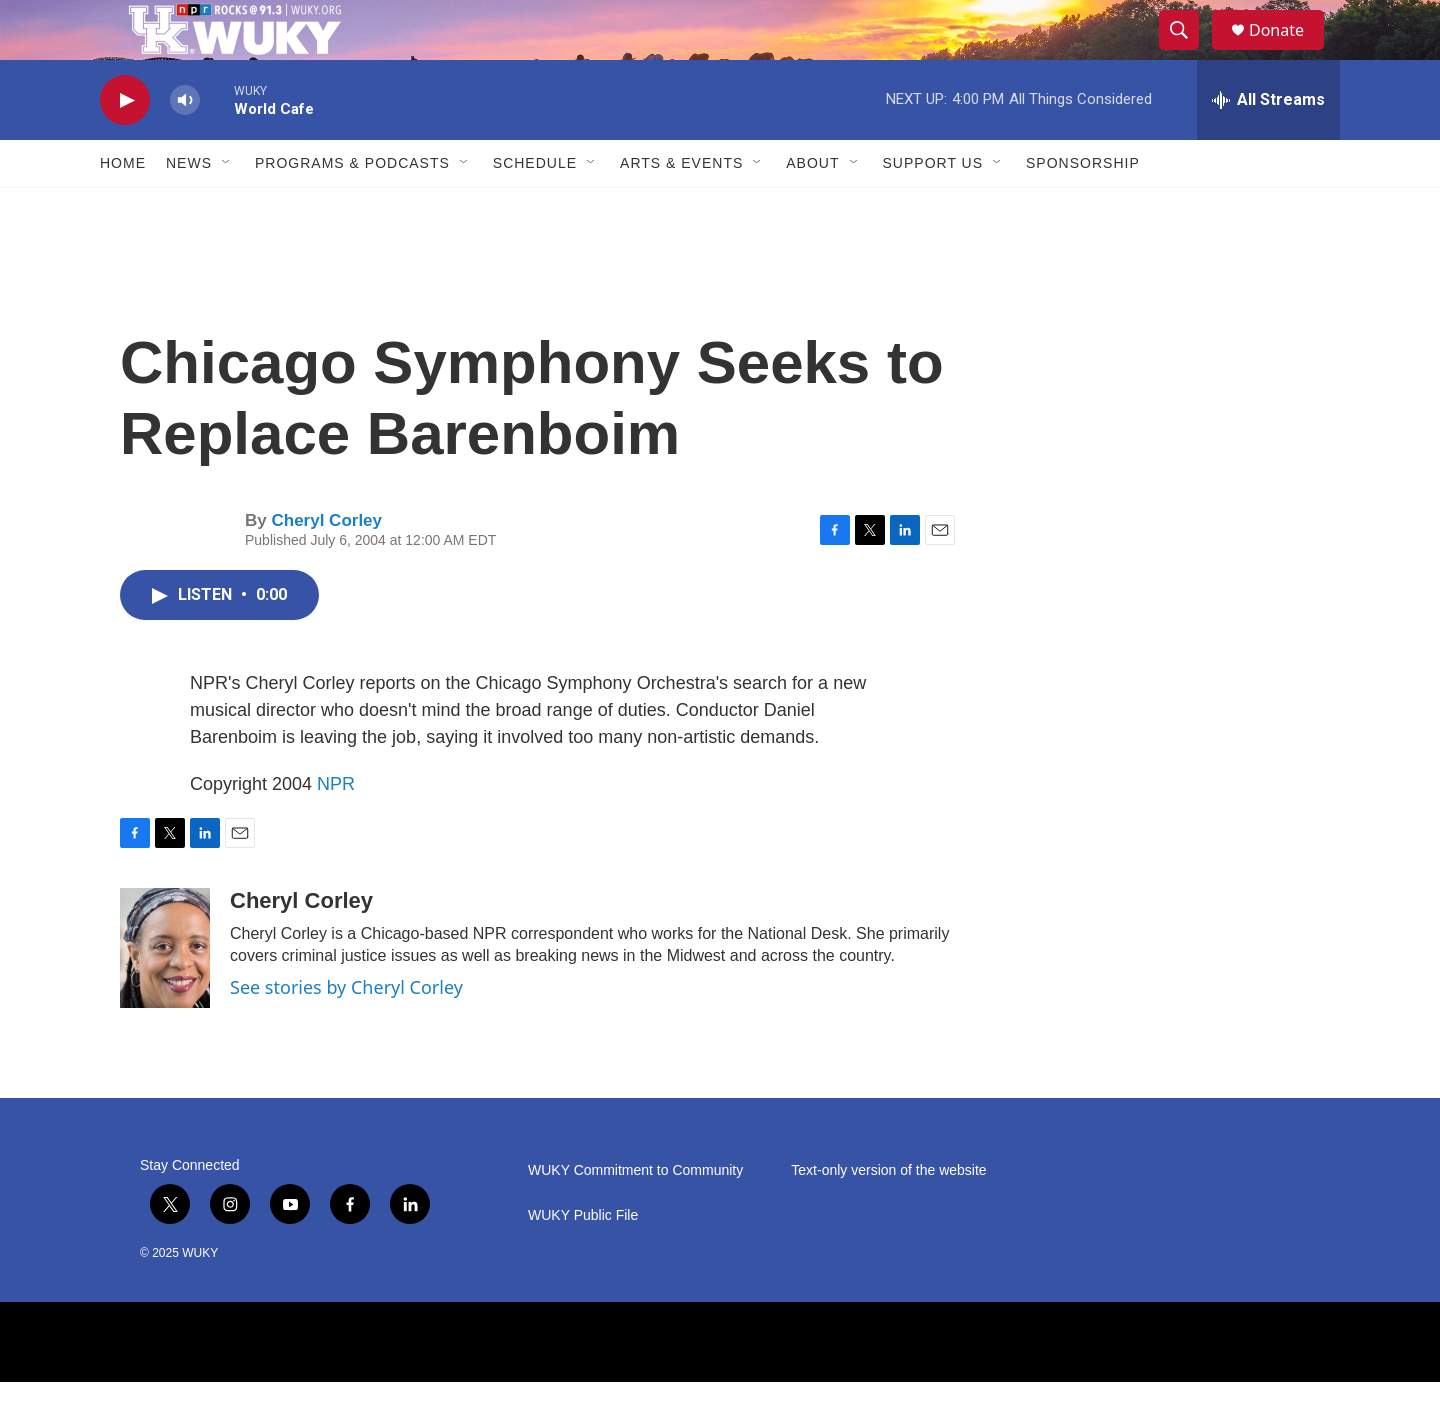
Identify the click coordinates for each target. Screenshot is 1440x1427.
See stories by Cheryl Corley (346, 1032)
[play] (125, 145)
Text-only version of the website (888, 1215)
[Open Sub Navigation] (227, 208)
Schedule (535, 208)
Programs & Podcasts (352, 208)
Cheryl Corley (326, 565)
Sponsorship (1083, 208)
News (189, 208)
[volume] (185, 145)
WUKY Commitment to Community (635, 1215)
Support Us (933, 208)
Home (123, 208)
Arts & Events (681, 208)
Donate (1289, 52)
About (812, 208)
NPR (336, 829)
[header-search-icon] (1188, 53)
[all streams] (1268, 145)
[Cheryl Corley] (165, 993)
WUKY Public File (583, 1260)
